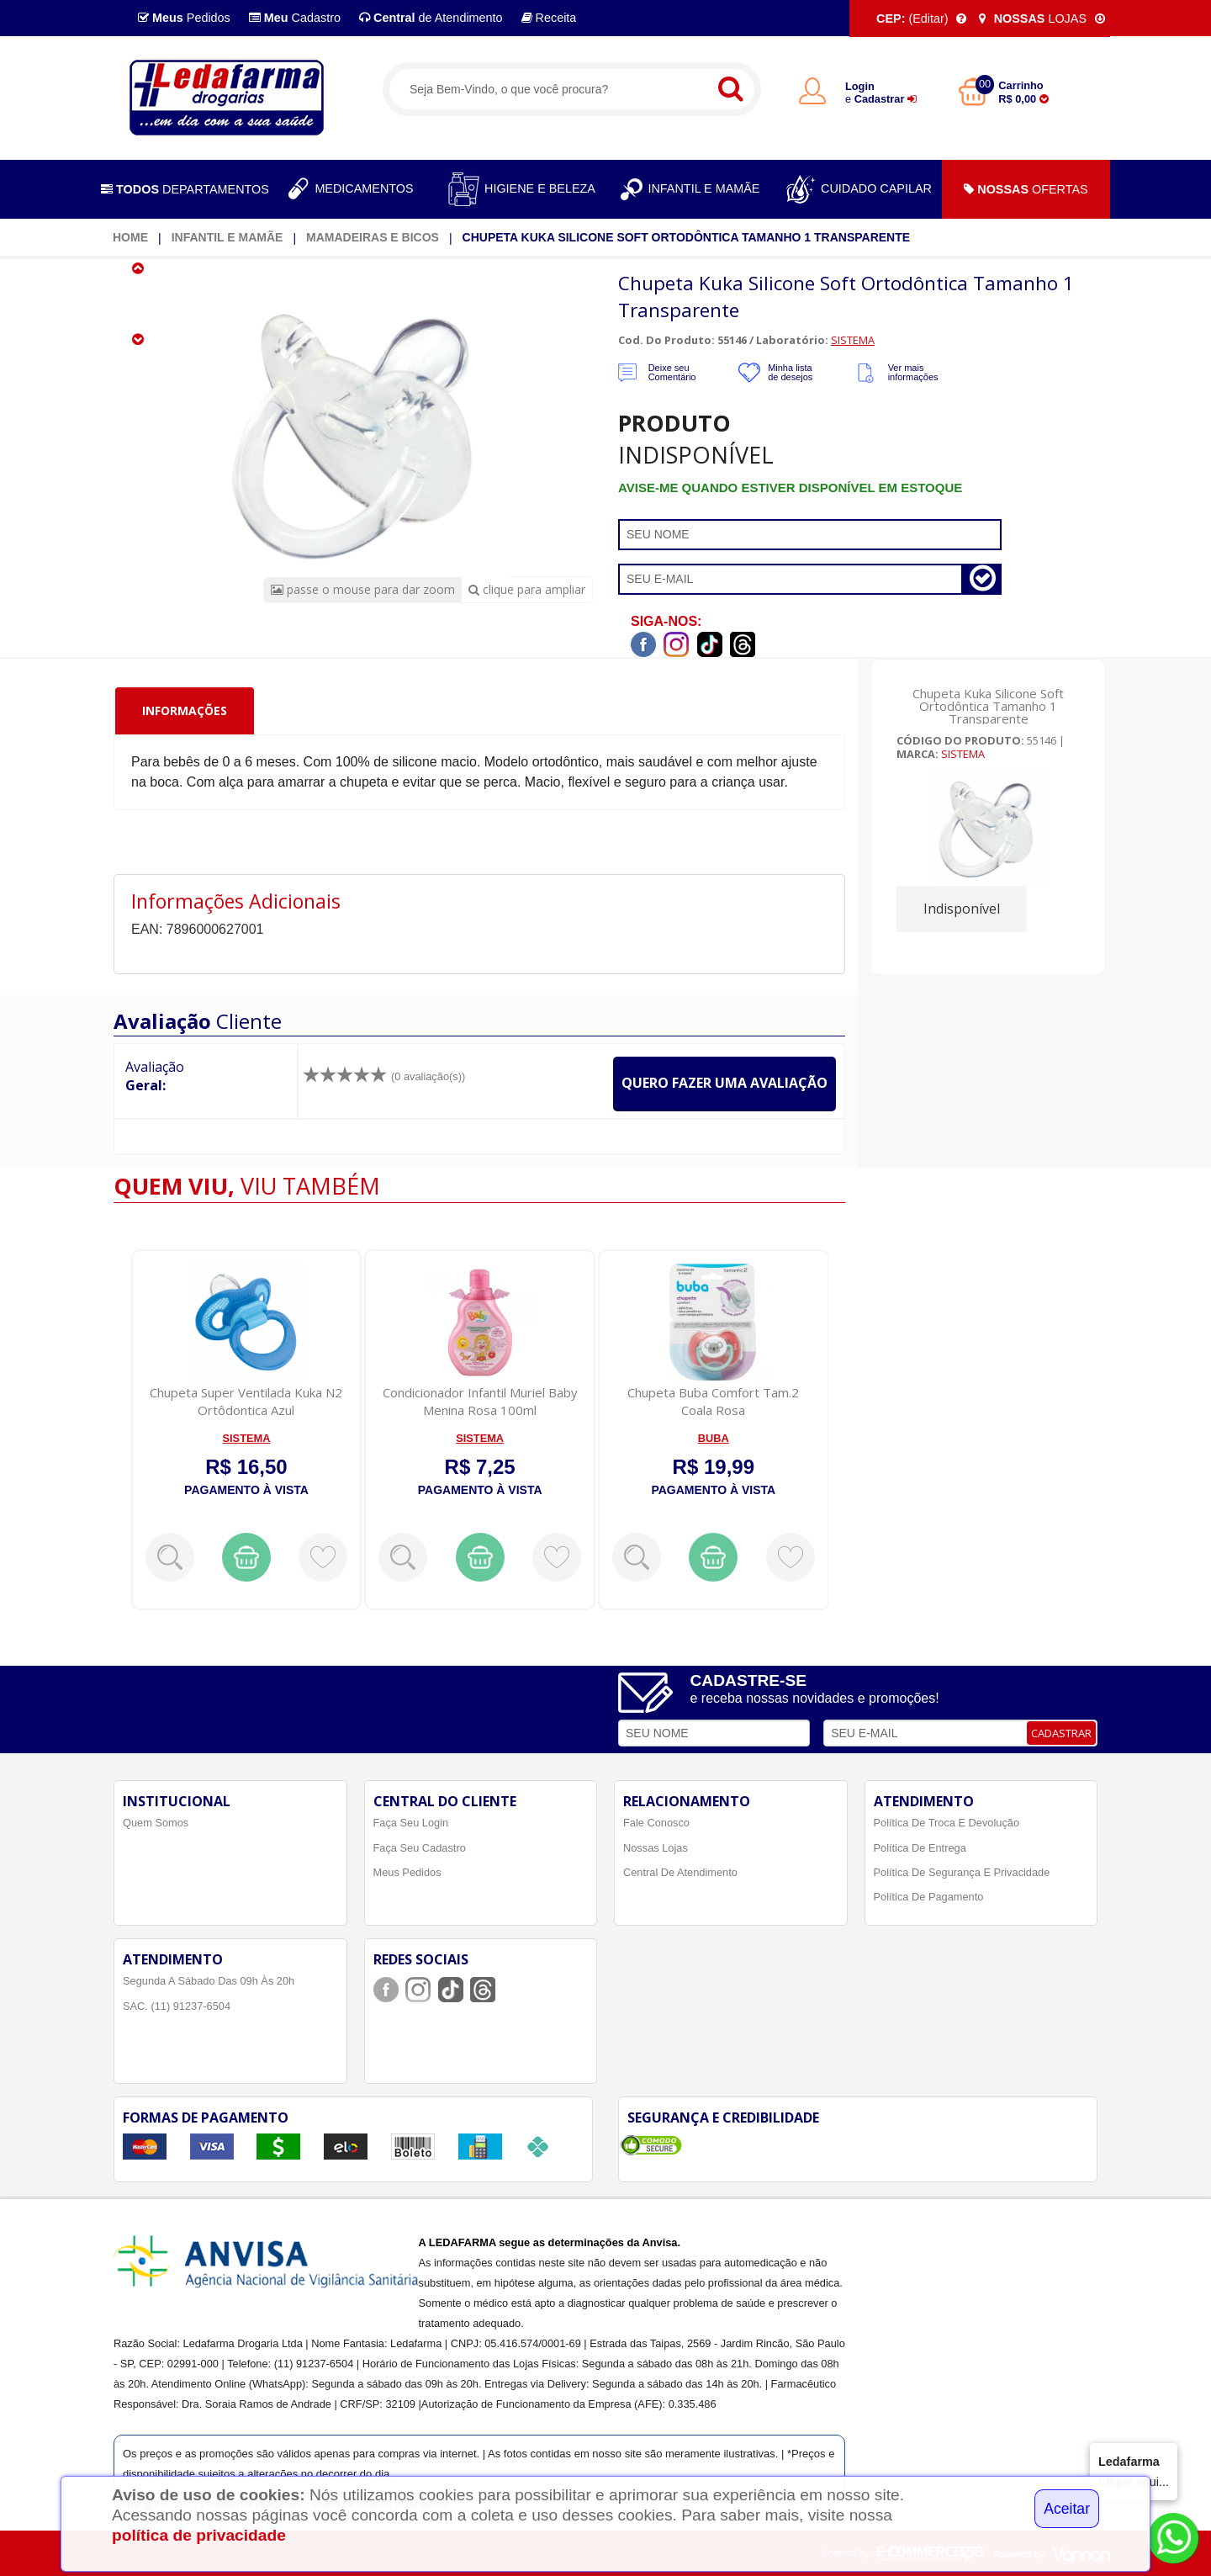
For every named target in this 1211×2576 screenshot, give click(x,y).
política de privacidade (199, 2535)
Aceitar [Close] (1067, 2508)
